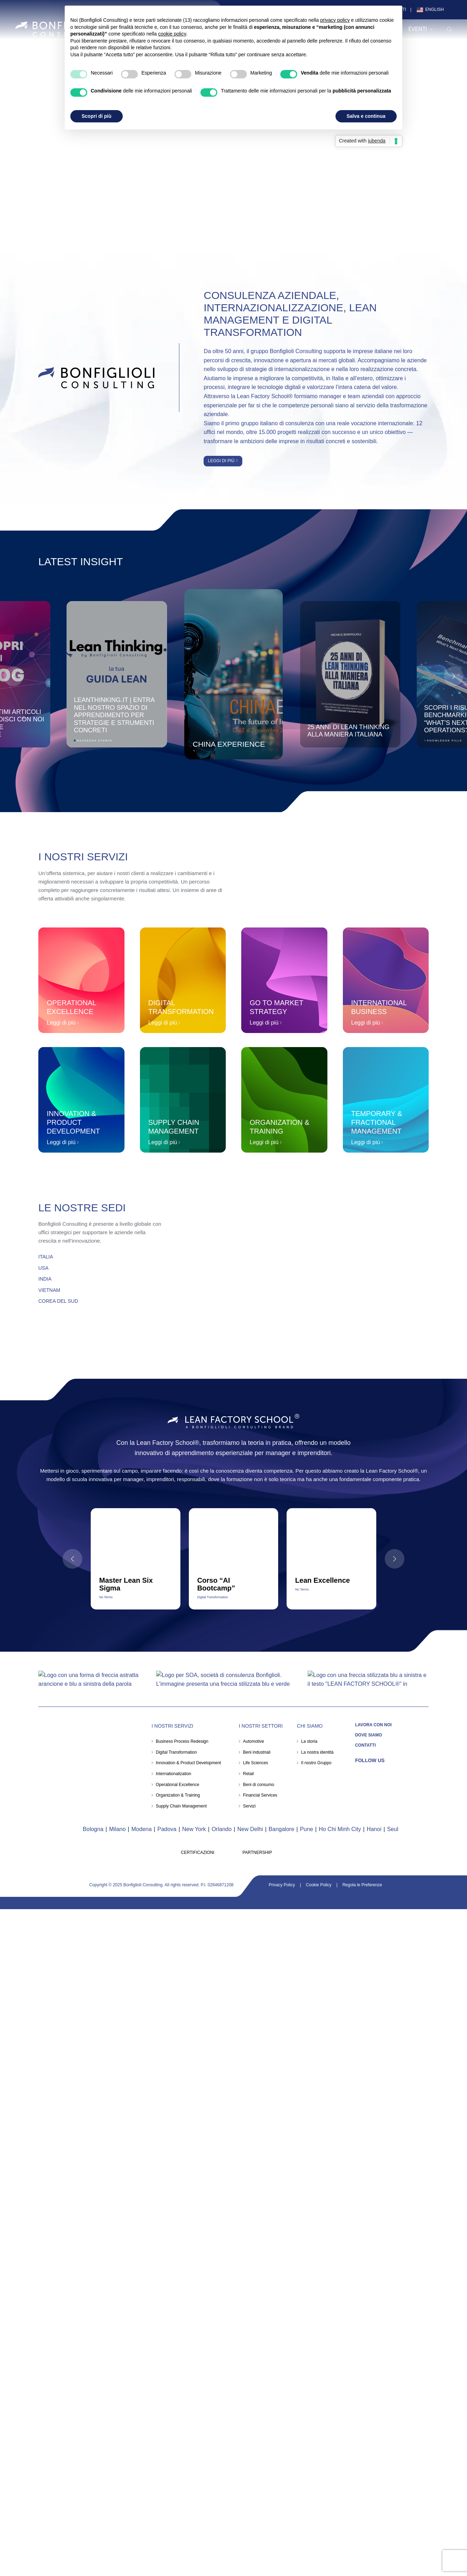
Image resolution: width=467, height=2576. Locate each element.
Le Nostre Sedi (82, 1207)
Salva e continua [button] (366, 116)
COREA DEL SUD (58, 1301)
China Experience (229, 744)
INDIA (44, 1279)
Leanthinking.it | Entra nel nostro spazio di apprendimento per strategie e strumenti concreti (114, 714)
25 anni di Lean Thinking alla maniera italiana (348, 730)
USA (43, 1268)
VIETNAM (49, 1290)
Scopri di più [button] (96, 116)
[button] (453, 676)
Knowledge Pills (444, 740)
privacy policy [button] (335, 20)
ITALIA (45, 1257)
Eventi (420, 29)
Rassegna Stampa (94, 740)
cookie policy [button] (172, 34)
